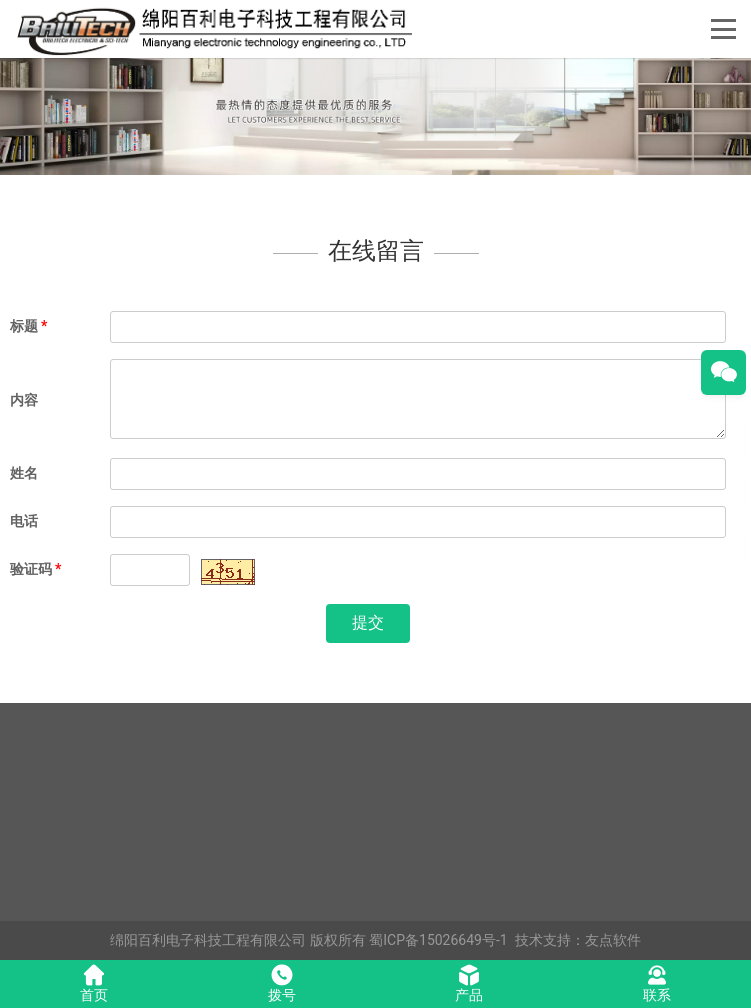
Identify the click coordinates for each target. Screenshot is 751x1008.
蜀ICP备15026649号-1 (438, 940)
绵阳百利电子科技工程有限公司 (208, 940)
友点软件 (613, 940)
